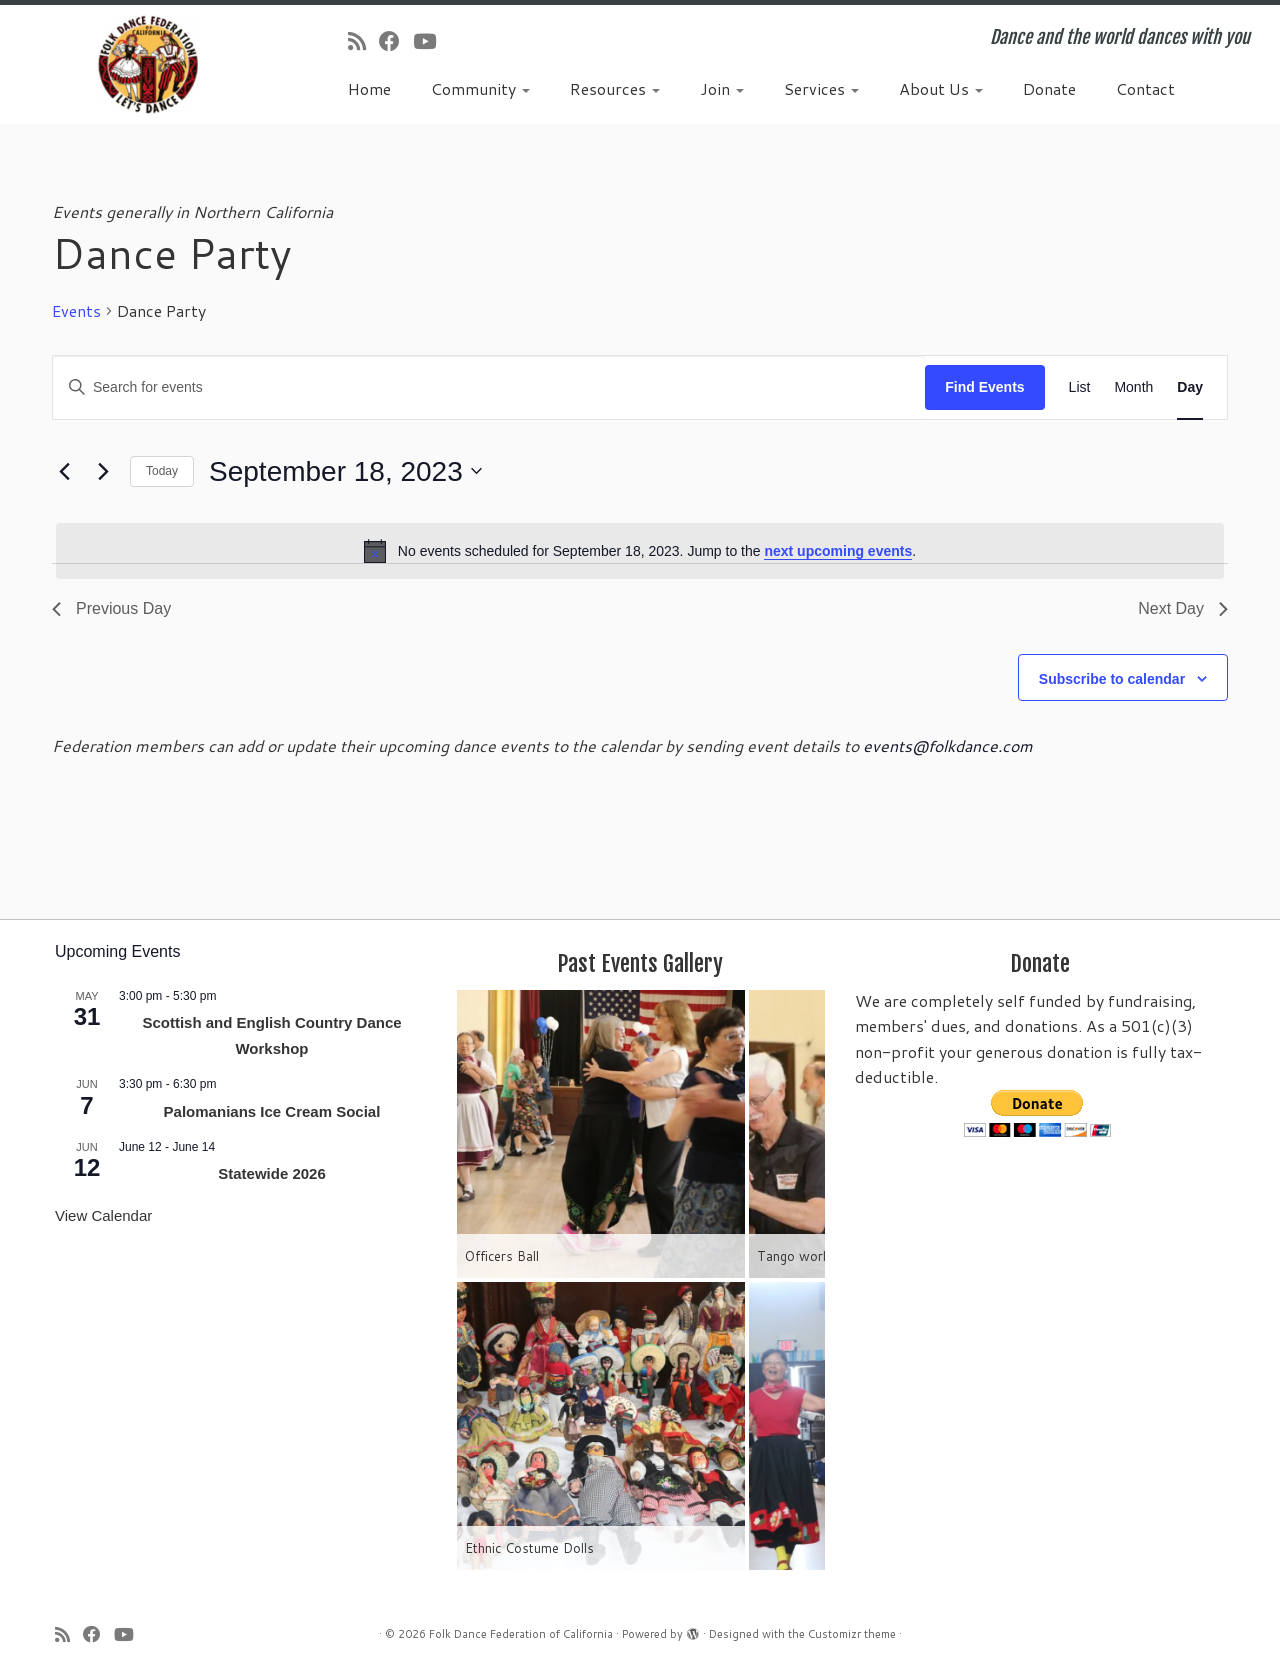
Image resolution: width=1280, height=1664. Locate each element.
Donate (1049, 88)
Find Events (984, 387)
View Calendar (103, 1215)
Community (480, 88)
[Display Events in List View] (1080, 387)
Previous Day (111, 608)
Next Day (1183, 608)
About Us (941, 88)
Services (821, 88)
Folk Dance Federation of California (521, 1634)
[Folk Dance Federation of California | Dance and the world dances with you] (147, 64)
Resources (615, 88)
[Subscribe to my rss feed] (363, 41)
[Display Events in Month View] (1133, 387)
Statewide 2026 (272, 1173)
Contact (1145, 88)
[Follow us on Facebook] (396, 41)
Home (369, 88)
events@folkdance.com (948, 745)
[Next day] (103, 471)
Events (76, 311)
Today (162, 471)
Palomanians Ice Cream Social (272, 1111)
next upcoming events (838, 551)
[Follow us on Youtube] (431, 41)
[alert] (640, 551)
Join (722, 88)
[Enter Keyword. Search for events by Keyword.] (489, 387)
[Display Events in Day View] (1190, 387)
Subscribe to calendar (1112, 679)
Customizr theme (852, 1634)
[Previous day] (64, 471)
